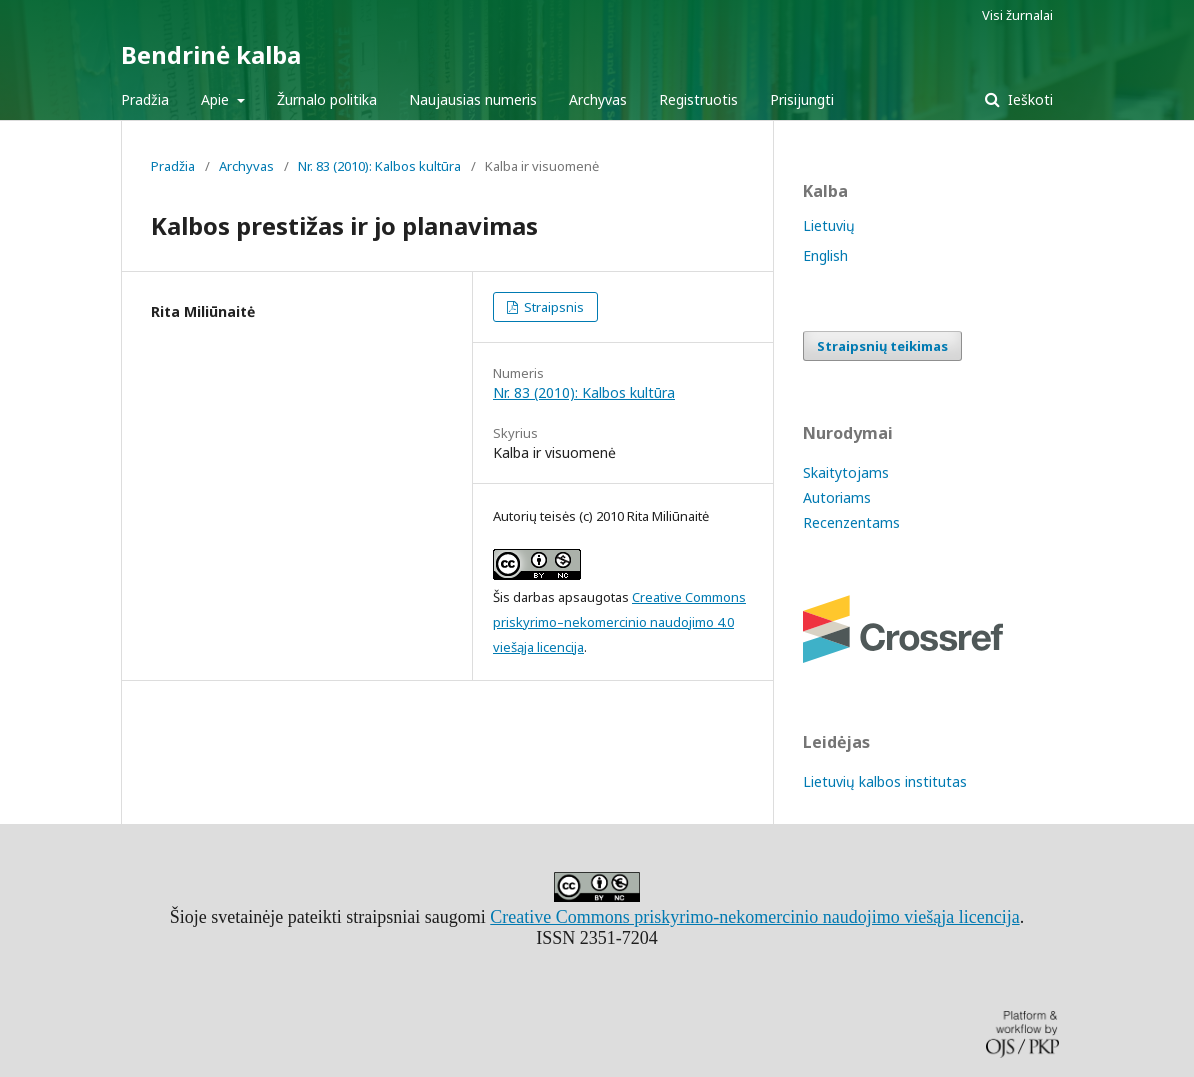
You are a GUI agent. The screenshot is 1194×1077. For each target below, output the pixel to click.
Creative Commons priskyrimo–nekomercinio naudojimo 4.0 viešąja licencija (619, 622)
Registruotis (698, 99)
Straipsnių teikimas (882, 346)
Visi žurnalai (1017, 15)
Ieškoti (1028, 99)
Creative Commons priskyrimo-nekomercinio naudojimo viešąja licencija (754, 917)
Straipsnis (552, 307)
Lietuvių (829, 225)
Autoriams (837, 497)
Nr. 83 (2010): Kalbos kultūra (379, 166)
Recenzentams (851, 522)
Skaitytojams (846, 472)
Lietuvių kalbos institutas (885, 781)
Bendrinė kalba (211, 54)
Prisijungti (802, 99)
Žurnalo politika (327, 99)
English (825, 255)
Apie (217, 99)
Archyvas (598, 99)
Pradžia (145, 99)
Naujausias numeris (473, 99)
